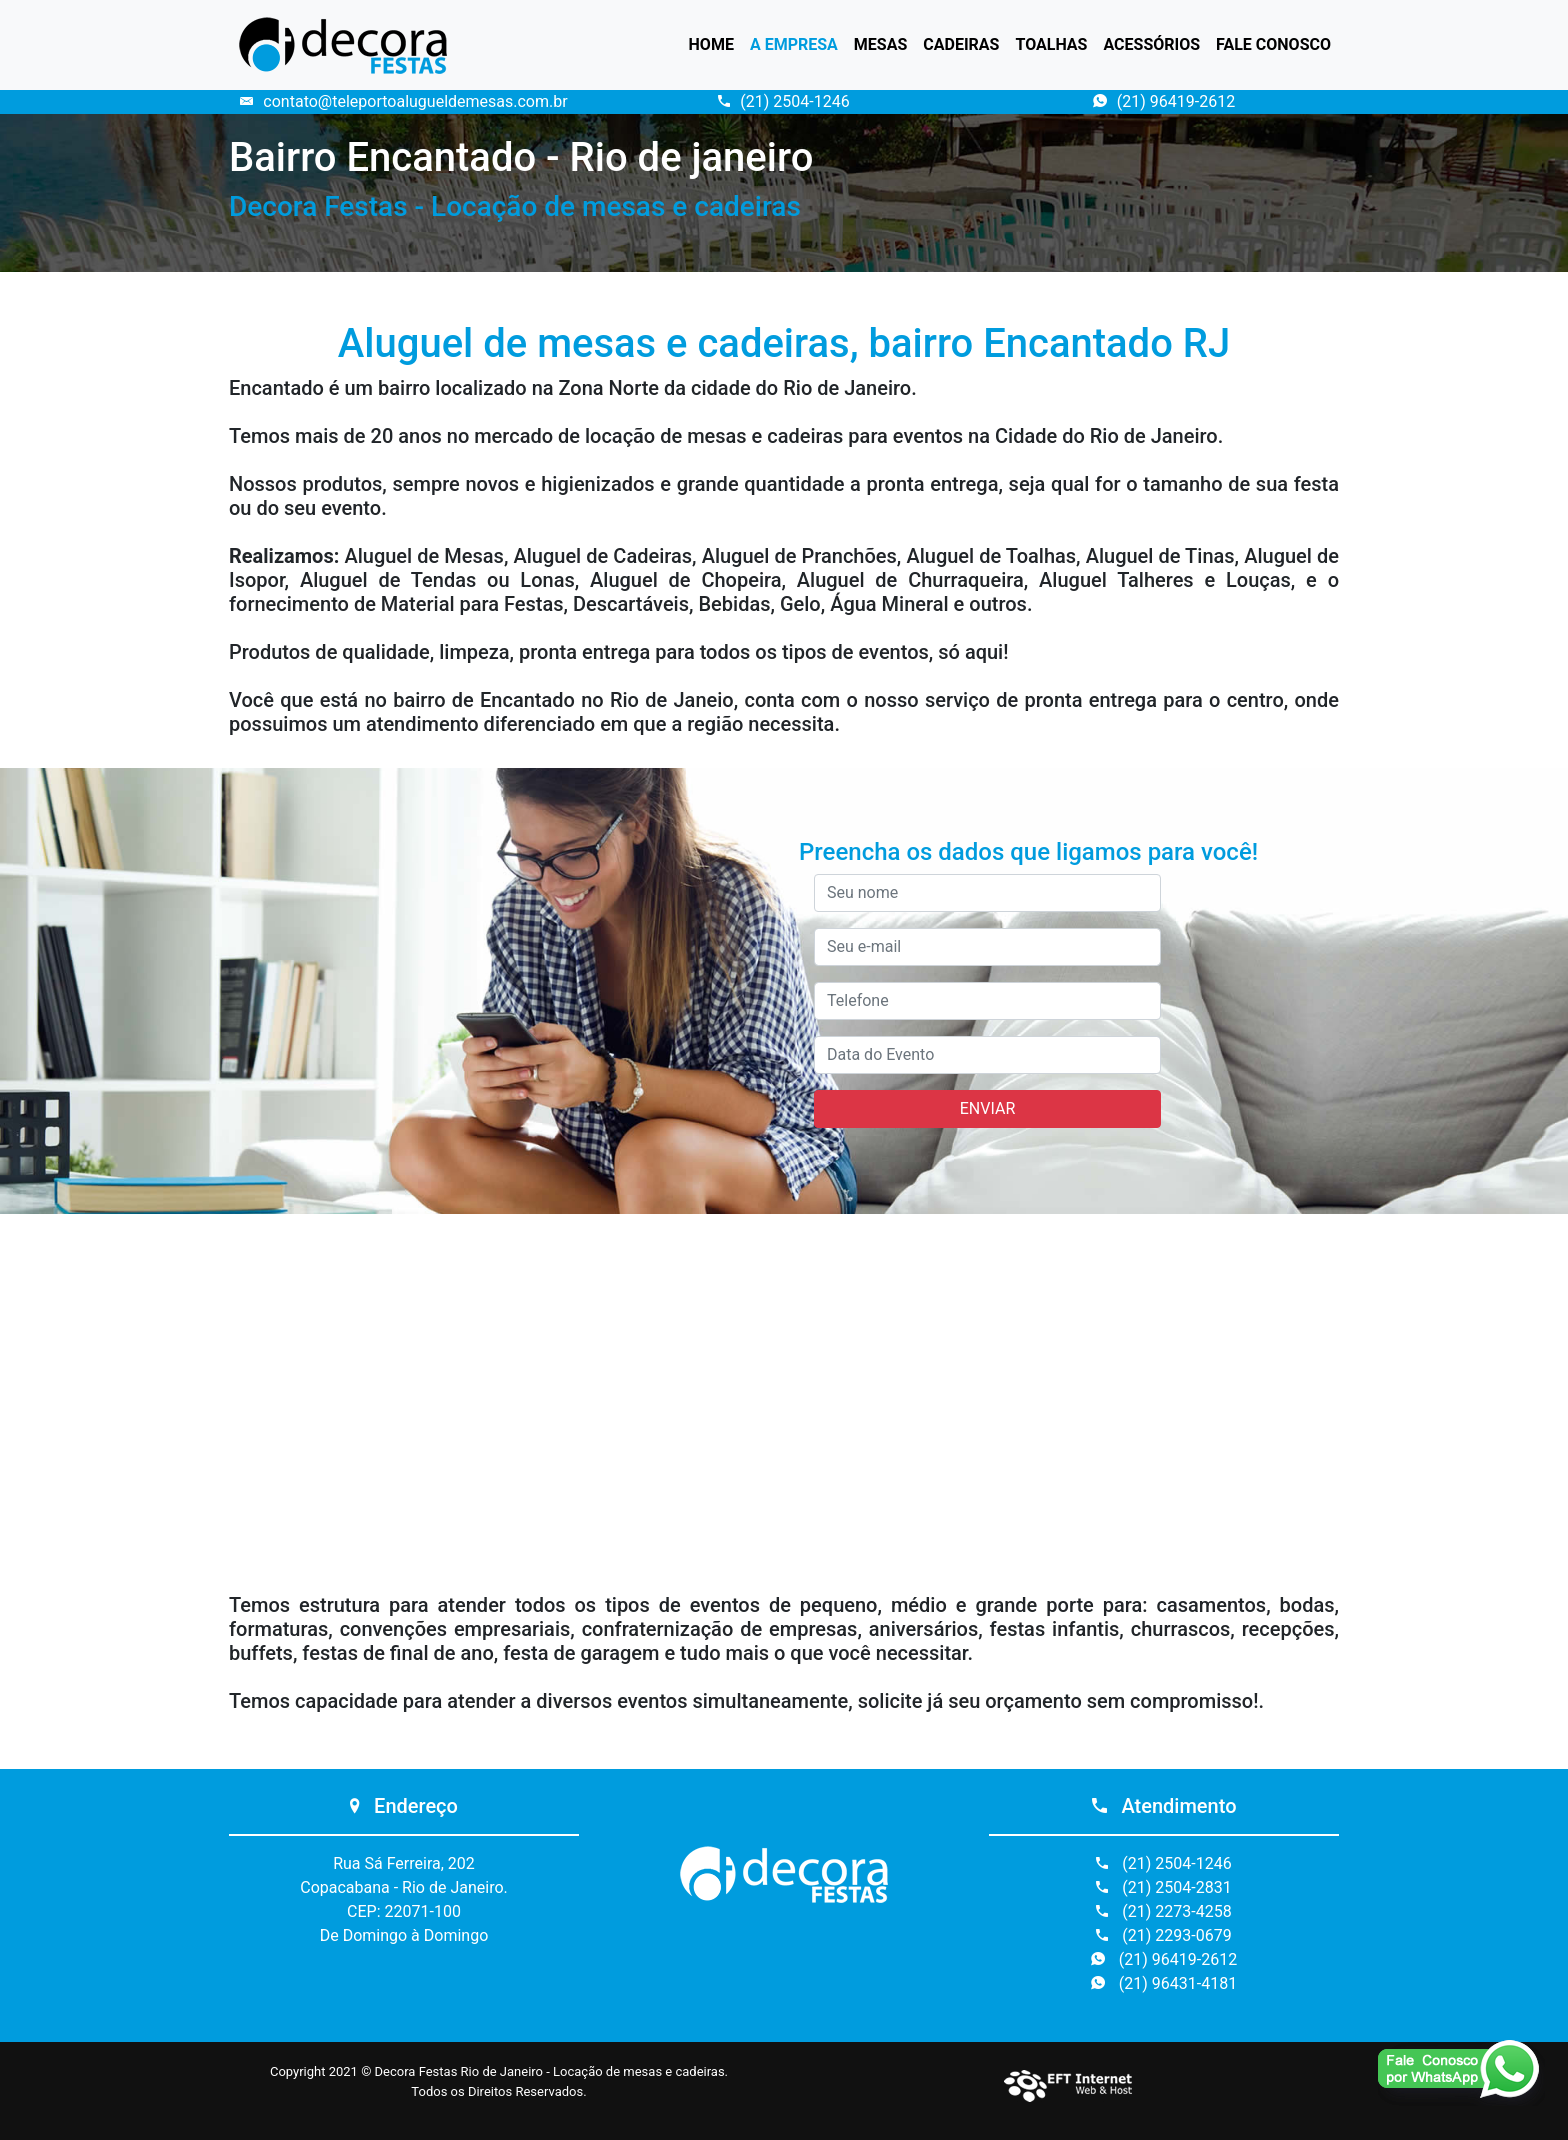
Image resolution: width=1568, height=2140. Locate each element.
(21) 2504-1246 (783, 101)
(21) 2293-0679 (1163, 1935)
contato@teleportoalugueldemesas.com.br (403, 101)
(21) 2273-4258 (1163, 1911)
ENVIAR (987, 1108)
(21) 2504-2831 (1163, 1887)
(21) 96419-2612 (1164, 101)
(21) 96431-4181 (1164, 1983)
